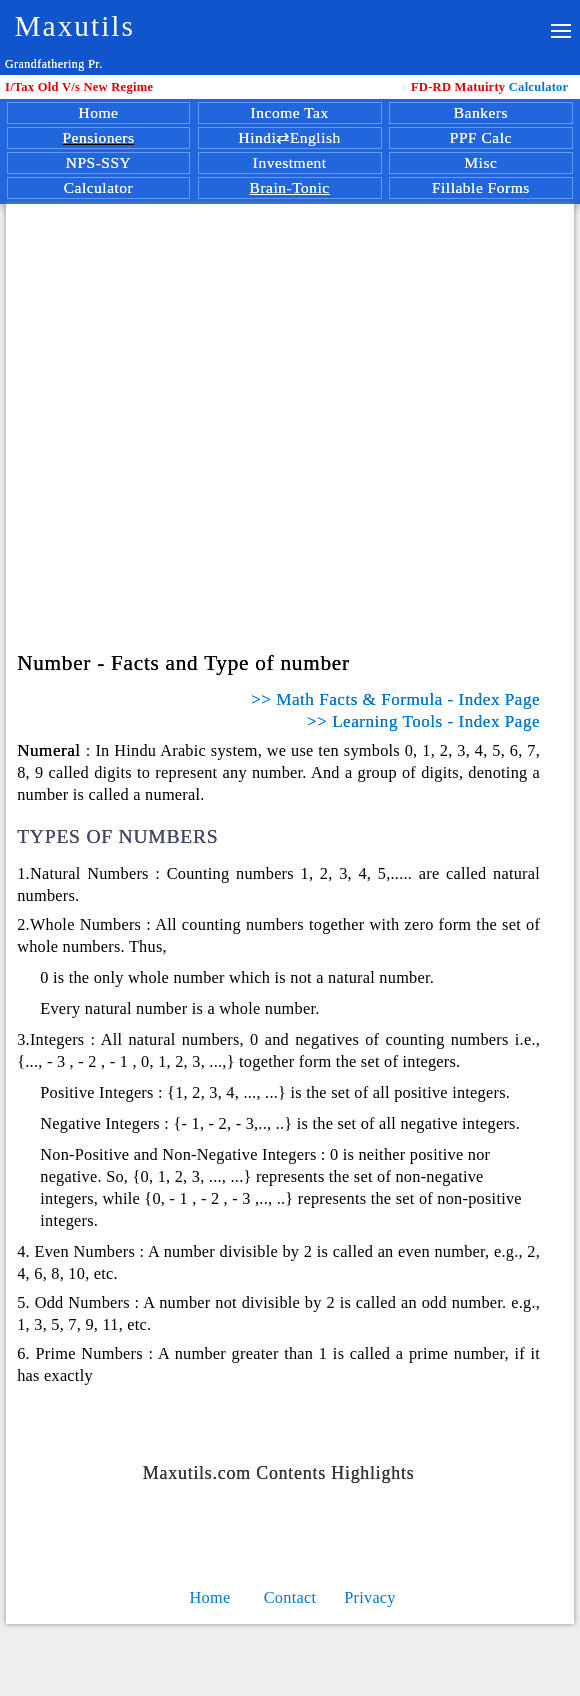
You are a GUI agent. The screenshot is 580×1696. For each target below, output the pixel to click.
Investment (290, 162)
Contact (290, 1597)
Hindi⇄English (290, 137)
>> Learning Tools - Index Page (423, 721)
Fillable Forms (481, 187)
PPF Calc (481, 137)
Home (99, 112)
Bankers (481, 112)
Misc (480, 162)
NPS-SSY (99, 162)
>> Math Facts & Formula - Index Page (395, 699)
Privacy (370, 1597)
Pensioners (98, 137)
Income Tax (290, 112)
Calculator (493, 87)
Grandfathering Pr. (54, 64)
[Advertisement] (293, 396)
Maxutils (75, 26)
